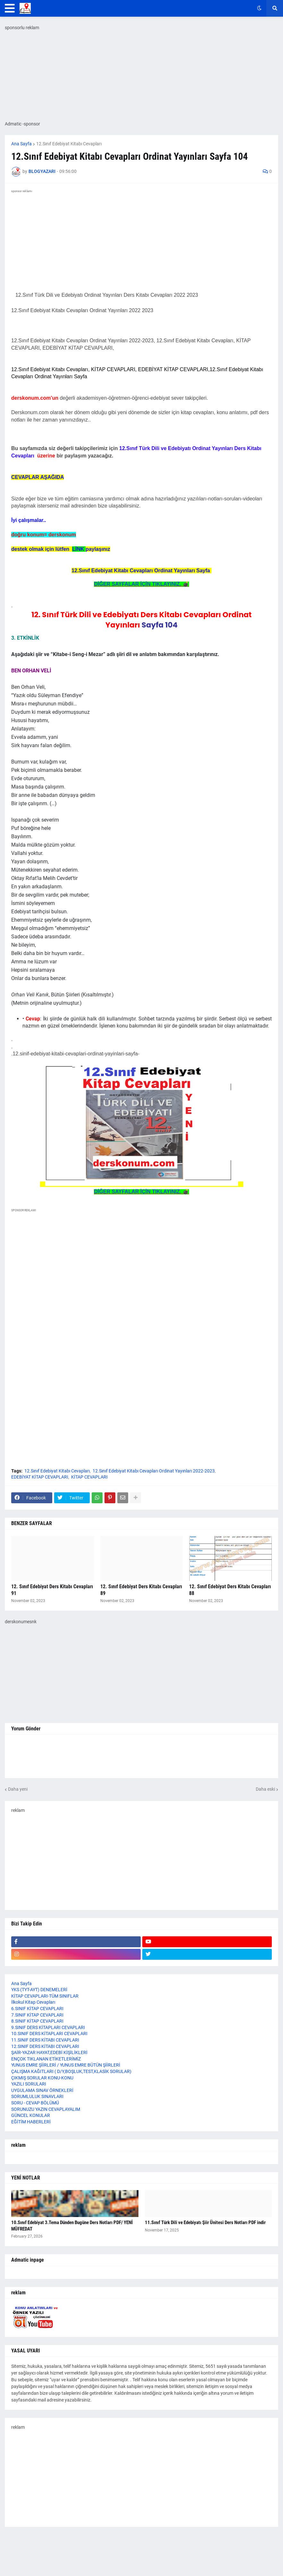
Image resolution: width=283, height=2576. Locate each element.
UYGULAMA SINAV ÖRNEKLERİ (42, 2090)
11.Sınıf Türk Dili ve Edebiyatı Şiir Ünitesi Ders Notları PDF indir (205, 2222)
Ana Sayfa (21, 143)
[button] (10, 8)
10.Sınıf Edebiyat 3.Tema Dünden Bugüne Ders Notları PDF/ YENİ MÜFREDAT (72, 2226)
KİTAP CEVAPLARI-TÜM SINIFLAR (45, 1996)
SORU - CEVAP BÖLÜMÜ (35, 2102)
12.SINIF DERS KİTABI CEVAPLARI (45, 2046)
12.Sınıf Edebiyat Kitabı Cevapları (69, 143)
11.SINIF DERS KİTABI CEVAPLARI (45, 2040)
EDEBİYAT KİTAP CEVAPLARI (39, 1477)
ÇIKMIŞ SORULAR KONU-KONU (42, 2077)
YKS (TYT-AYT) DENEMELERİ (39, 1989)
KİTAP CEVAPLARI (89, 1477)
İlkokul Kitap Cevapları (33, 2002)
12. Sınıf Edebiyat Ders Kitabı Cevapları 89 (141, 1589)
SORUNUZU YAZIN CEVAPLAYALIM (45, 2109)
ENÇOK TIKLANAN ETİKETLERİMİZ (46, 2058)
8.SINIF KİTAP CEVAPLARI (37, 2021)
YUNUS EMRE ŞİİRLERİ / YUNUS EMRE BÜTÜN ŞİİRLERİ (65, 2065)
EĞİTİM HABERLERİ (31, 2121)
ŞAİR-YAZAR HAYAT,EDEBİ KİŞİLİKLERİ (49, 2052)
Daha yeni (18, 1789)
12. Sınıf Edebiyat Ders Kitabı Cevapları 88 (230, 1589)
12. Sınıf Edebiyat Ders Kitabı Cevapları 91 (52, 1589)
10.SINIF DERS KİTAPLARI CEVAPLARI (49, 2033)
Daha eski (265, 1789)
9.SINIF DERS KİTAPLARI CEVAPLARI (48, 2027)
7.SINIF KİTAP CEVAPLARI (37, 2014)
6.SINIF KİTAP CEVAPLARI (37, 2008)
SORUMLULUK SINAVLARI (37, 2096)
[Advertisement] (141, 1293)
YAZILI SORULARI (28, 2083)
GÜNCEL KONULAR (30, 2115)
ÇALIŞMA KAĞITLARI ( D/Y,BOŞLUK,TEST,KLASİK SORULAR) (71, 2071)
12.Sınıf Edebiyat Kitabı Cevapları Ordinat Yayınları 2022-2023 (154, 1471)
